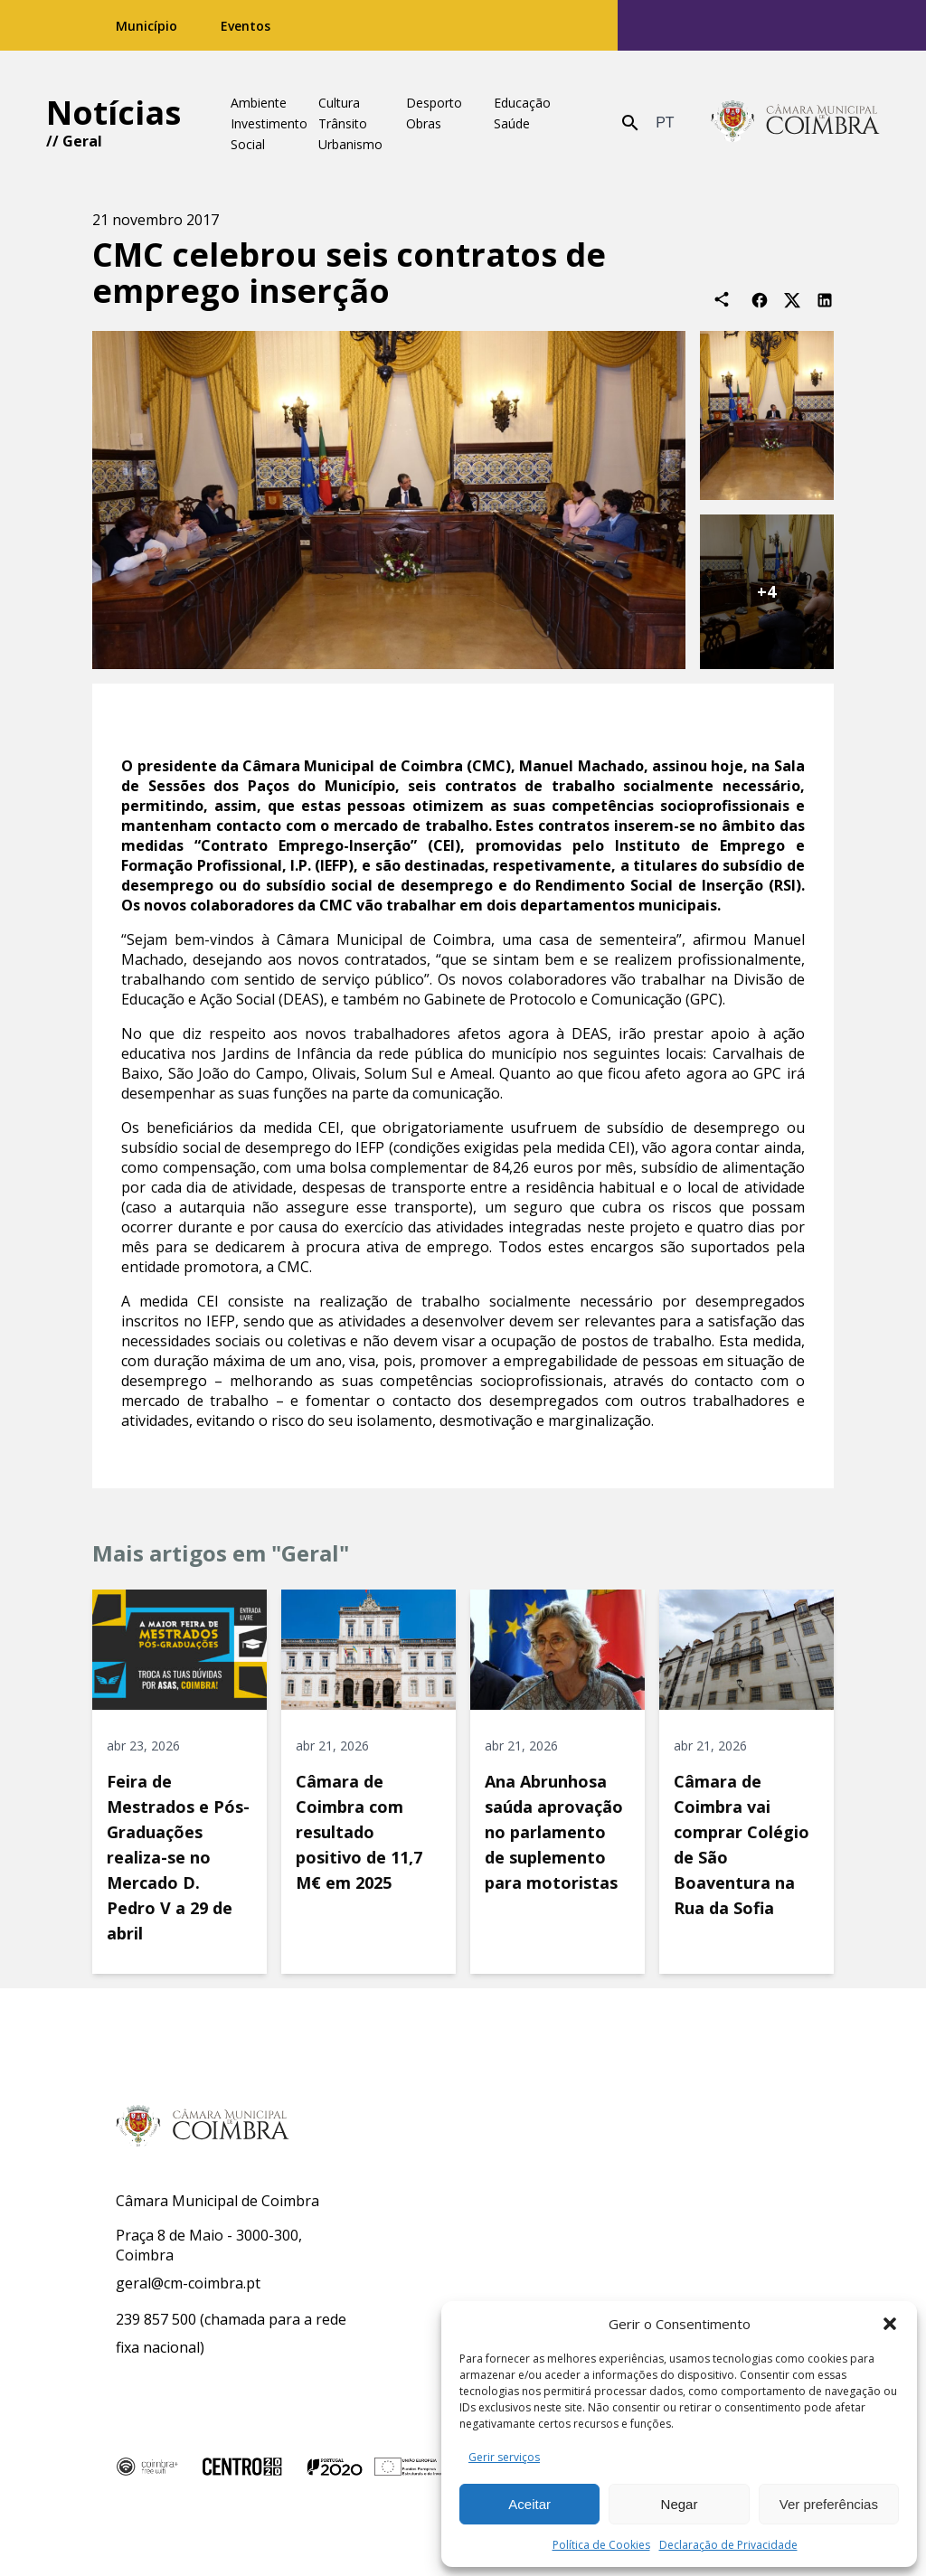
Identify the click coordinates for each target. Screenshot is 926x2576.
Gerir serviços (504, 2457)
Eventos (245, 25)
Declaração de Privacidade (728, 2544)
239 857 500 (156, 2319)
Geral (82, 141)
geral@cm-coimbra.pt (188, 2283)
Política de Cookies (601, 2544)
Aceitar (529, 2504)
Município (146, 25)
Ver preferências (829, 2504)
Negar (679, 2504)
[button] (890, 2324)
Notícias (113, 112)
